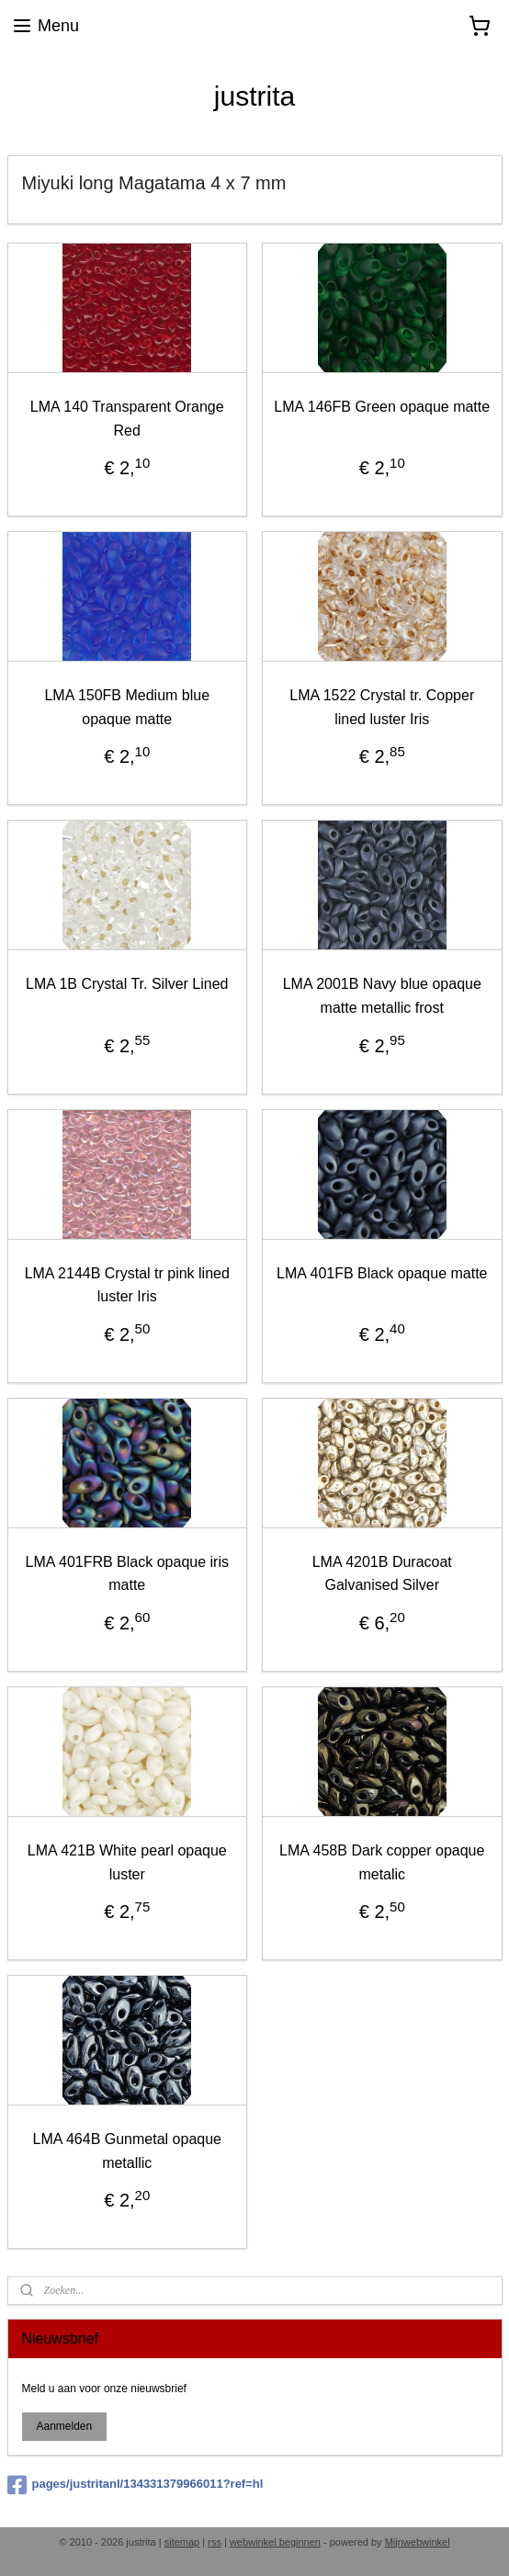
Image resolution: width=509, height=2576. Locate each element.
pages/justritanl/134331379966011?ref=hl (135, 2485)
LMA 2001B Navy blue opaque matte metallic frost (382, 996)
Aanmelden (64, 2426)
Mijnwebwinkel (417, 2542)
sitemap (182, 2542)
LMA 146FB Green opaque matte (382, 406)
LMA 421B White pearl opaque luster (127, 1861)
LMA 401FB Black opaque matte (382, 1272)
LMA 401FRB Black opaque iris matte (127, 1573)
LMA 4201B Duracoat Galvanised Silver (382, 1573)
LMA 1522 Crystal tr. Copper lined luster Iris (381, 707)
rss (214, 2542)
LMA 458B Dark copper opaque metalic (381, 1861)
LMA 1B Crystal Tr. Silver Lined (127, 984)
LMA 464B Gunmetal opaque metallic (127, 2151)
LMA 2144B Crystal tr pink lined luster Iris (127, 1284)
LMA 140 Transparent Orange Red (127, 418)
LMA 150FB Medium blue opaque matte (126, 707)
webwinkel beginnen (275, 2542)
